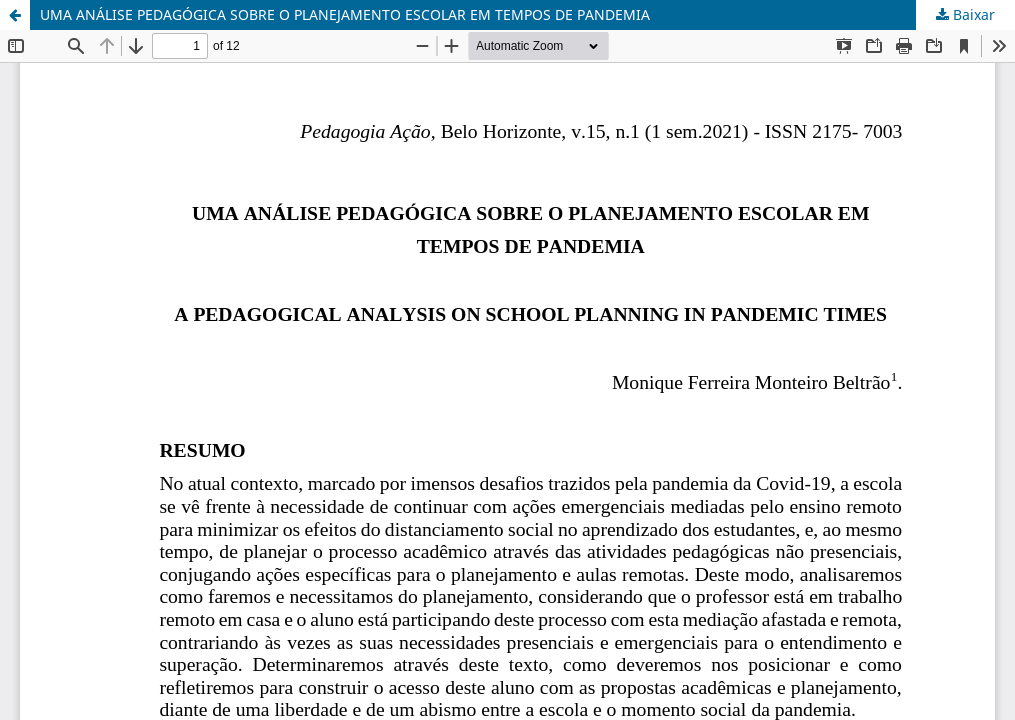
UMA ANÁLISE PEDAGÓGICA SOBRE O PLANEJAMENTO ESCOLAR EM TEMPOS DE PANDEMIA (345, 14)
